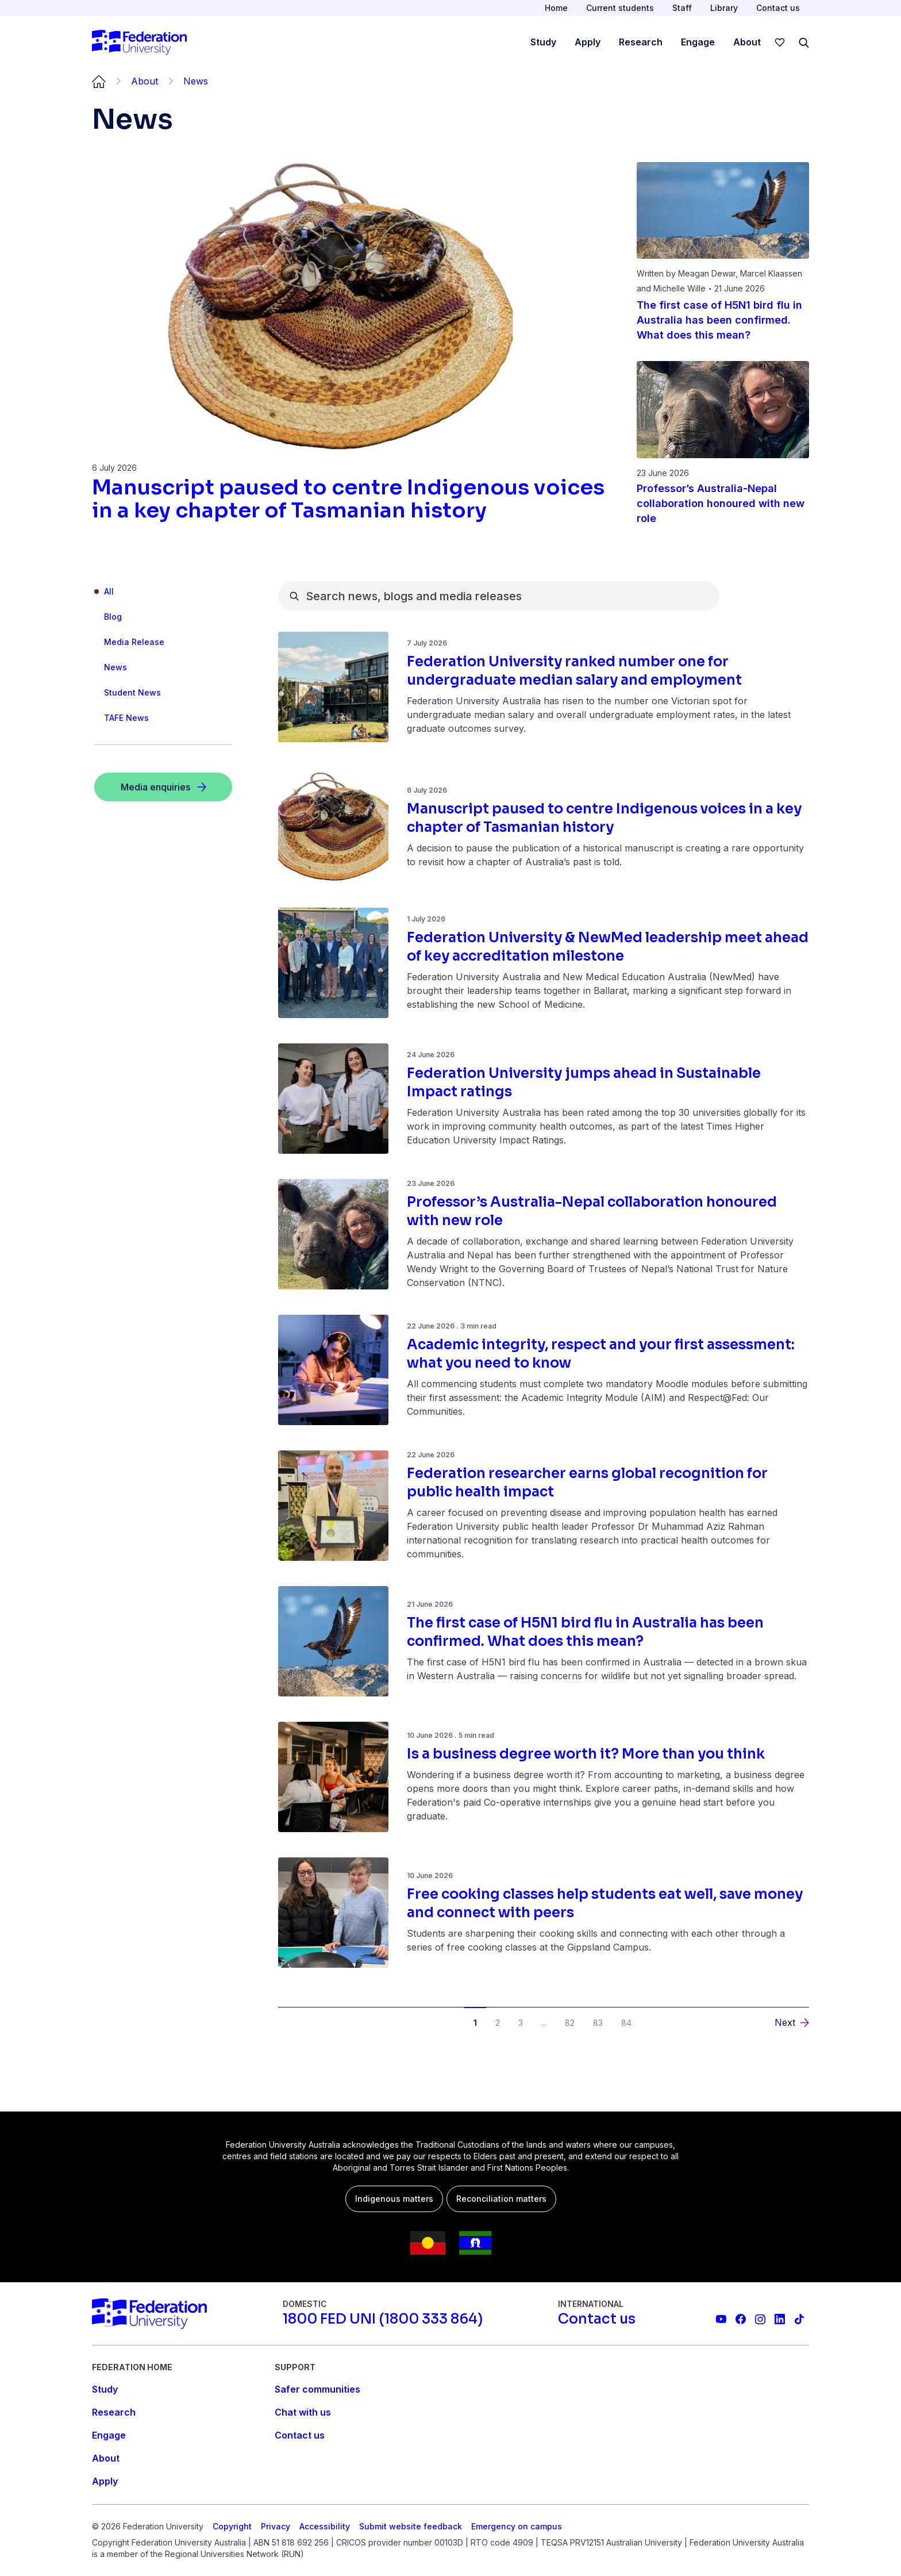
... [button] (543, 2023)
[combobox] (498, 596)
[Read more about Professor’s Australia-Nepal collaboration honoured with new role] (723, 503)
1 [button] (475, 2023)
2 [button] (497, 2023)
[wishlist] (780, 42)
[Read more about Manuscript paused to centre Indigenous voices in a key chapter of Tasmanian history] (350, 499)
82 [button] (570, 2023)
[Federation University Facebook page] (740, 2319)
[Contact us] (597, 2319)
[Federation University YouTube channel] (721, 2319)
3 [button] (520, 2023)
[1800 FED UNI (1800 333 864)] (383, 2319)
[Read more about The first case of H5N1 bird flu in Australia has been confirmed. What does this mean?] (723, 320)
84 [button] (626, 2023)
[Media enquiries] (163, 787)
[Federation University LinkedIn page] (780, 2319)
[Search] (804, 42)
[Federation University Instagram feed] (760, 2319)
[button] (792, 2022)
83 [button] (598, 2023)
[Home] (139, 42)
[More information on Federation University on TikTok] (799, 2319)
